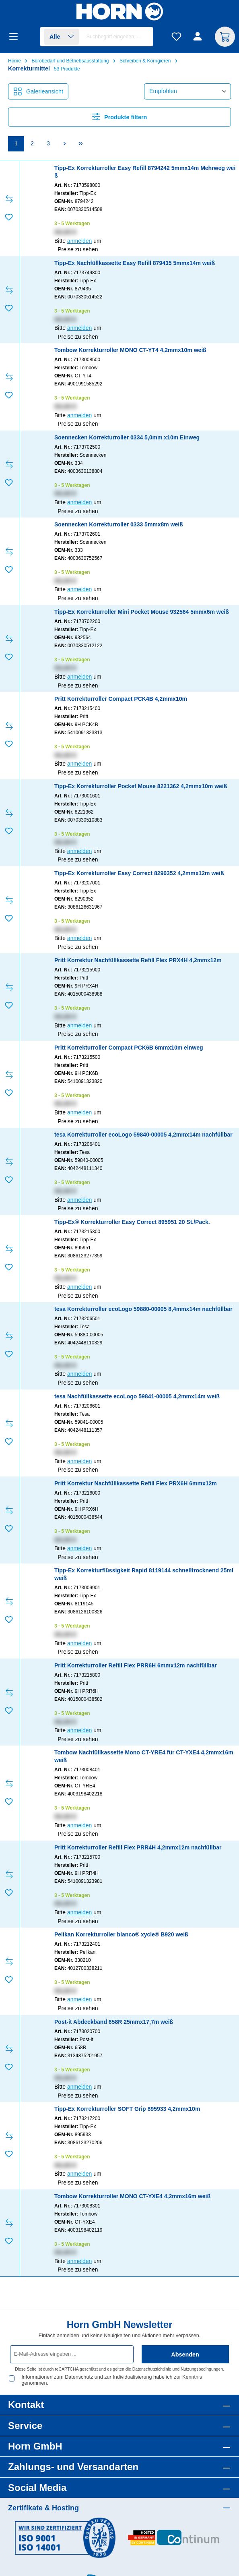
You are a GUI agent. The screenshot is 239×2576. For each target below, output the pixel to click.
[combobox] (117, 37)
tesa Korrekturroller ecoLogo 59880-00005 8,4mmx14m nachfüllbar (143, 1309)
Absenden (185, 2354)
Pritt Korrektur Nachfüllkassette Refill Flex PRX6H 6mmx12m (135, 1483)
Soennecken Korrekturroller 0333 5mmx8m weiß (118, 524)
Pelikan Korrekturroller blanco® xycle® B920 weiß (121, 1934)
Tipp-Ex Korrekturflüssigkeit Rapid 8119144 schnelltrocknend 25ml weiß (143, 1574)
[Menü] (16, 37)
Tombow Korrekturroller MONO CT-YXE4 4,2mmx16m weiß (132, 2196)
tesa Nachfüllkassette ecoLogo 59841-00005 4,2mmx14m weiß (137, 1396)
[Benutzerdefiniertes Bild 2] (174, 2538)
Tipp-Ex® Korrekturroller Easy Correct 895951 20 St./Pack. (132, 1222)
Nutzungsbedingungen (202, 2369)
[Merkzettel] (176, 37)
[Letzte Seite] (80, 144)
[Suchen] (142, 37)
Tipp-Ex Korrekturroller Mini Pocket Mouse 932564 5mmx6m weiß (141, 612)
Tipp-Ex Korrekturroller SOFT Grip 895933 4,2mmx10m (127, 2109)
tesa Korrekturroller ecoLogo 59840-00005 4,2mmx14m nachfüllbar (143, 1134)
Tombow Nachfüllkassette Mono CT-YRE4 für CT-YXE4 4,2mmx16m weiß (143, 1756)
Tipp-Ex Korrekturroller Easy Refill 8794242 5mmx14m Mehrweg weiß (144, 172)
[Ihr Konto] (198, 37)
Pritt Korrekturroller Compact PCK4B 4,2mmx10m (120, 699)
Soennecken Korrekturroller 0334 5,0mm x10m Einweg (127, 437)
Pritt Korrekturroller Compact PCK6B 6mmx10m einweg (128, 1047)
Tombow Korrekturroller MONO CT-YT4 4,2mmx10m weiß (130, 350)
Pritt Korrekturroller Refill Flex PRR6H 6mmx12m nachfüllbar (135, 1665)
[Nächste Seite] (64, 144)
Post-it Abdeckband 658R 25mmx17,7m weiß (113, 2022)
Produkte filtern (119, 116)
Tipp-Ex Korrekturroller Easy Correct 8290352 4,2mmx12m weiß (139, 873)
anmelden (79, 241)
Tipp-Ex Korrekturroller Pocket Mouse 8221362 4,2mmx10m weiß (140, 786)
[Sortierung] (187, 91)
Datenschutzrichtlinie (151, 2369)
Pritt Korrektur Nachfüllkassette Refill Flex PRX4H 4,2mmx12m (138, 960)
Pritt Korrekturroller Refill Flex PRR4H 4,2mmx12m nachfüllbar (137, 1847)
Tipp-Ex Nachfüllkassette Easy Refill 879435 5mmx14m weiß (134, 263)
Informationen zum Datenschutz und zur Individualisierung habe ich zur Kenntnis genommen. (111, 2380)
